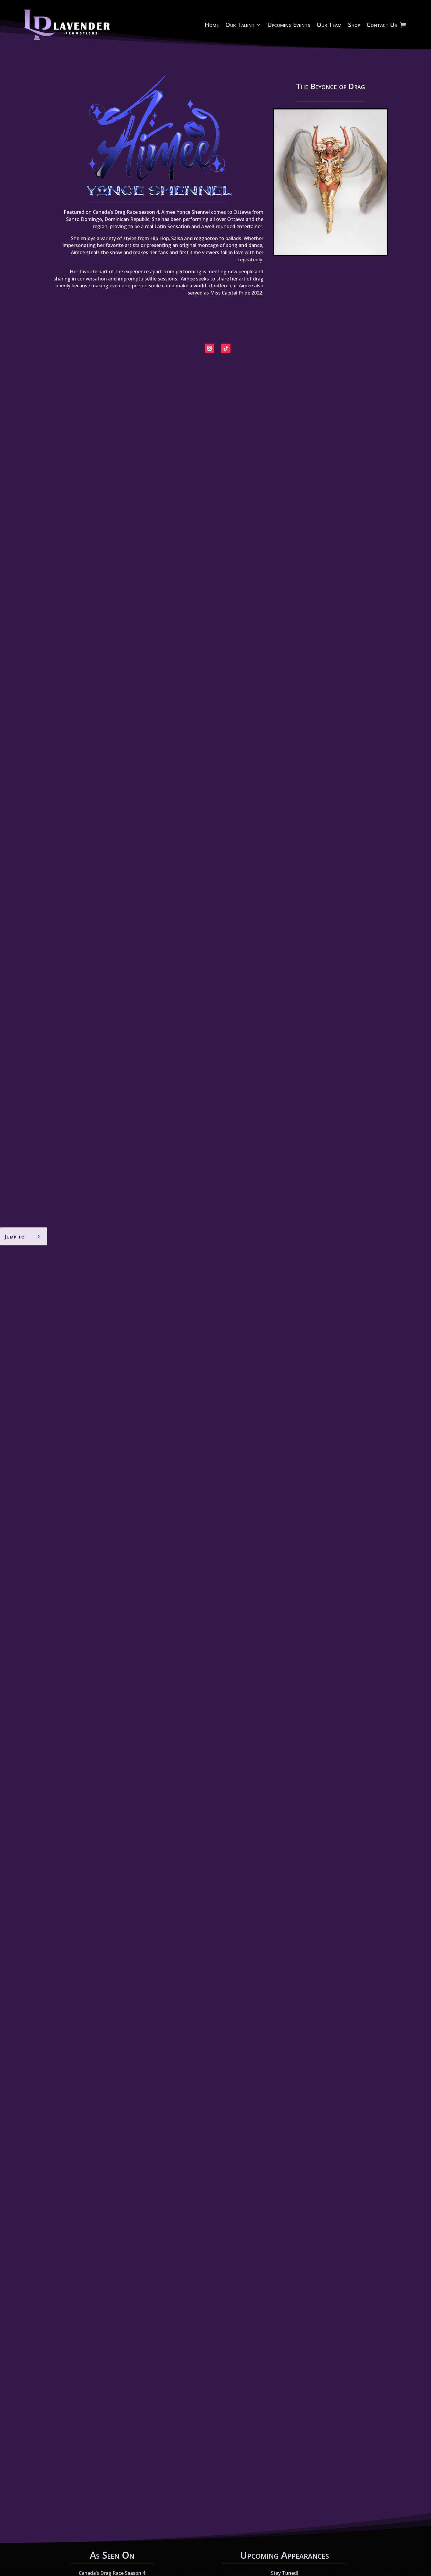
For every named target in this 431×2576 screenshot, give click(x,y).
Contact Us (382, 25)
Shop (354, 25)
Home (212, 25)
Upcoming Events (288, 25)
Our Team (329, 25)
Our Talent (240, 25)
